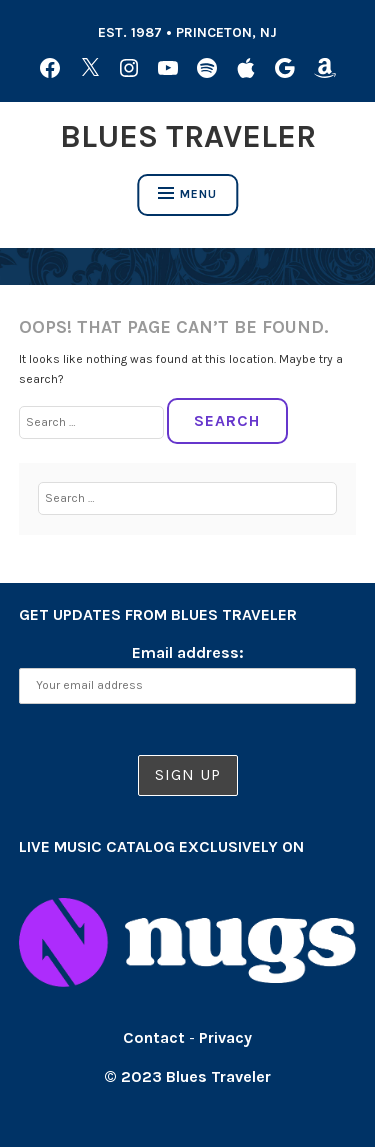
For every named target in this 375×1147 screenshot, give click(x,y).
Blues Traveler (188, 136)
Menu (187, 193)
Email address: (188, 652)
